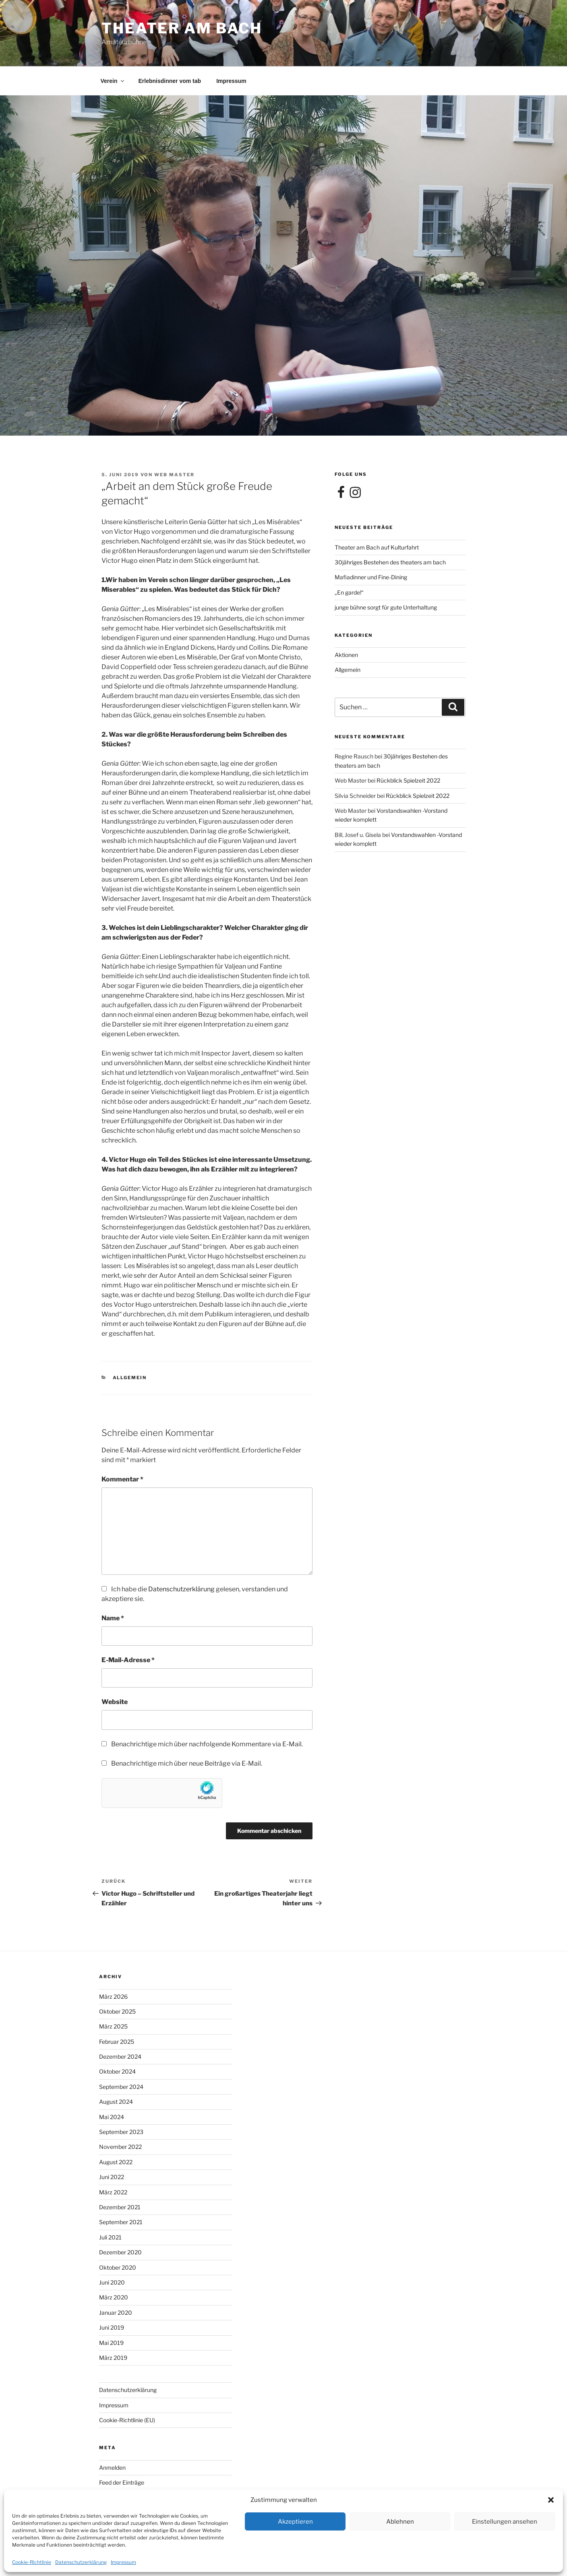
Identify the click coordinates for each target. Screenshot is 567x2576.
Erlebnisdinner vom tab (170, 81)
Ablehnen (400, 2521)
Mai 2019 (111, 2342)
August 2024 (116, 2101)
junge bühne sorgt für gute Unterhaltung (386, 607)
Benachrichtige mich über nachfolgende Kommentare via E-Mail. (207, 1744)
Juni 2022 (111, 2176)
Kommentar (122, 1479)
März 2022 (113, 2192)
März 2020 (113, 2297)
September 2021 (121, 2222)
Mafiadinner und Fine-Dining (371, 577)
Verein (113, 81)
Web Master (174, 474)
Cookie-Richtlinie (31, 2562)
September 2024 (121, 2086)
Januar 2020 (115, 2312)
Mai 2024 (111, 2116)
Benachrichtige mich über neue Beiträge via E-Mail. (186, 1763)
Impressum (123, 2562)
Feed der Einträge (121, 2482)
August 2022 (115, 2162)
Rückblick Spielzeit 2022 (408, 780)
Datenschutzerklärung (81, 2562)
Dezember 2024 (120, 2056)
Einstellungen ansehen (504, 2521)
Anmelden (112, 2467)
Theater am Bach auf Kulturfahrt (377, 547)
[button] (551, 2500)
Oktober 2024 (117, 2071)
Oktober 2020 (117, 2267)
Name (112, 1618)
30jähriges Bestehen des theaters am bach (390, 562)
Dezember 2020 (120, 2252)
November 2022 (120, 2146)
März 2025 (113, 2026)
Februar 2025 (116, 2041)
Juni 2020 (112, 2282)
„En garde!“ (349, 592)
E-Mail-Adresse (128, 1660)
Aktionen (346, 654)
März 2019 (113, 2357)
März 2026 (113, 1996)
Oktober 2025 (117, 2011)
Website (114, 1702)
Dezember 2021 (120, 2207)
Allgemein (130, 1377)
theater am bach (181, 28)
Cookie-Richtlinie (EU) (127, 2420)
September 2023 (121, 2131)
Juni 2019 (111, 2327)
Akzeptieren (295, 2521)
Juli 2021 (110, 2237)
